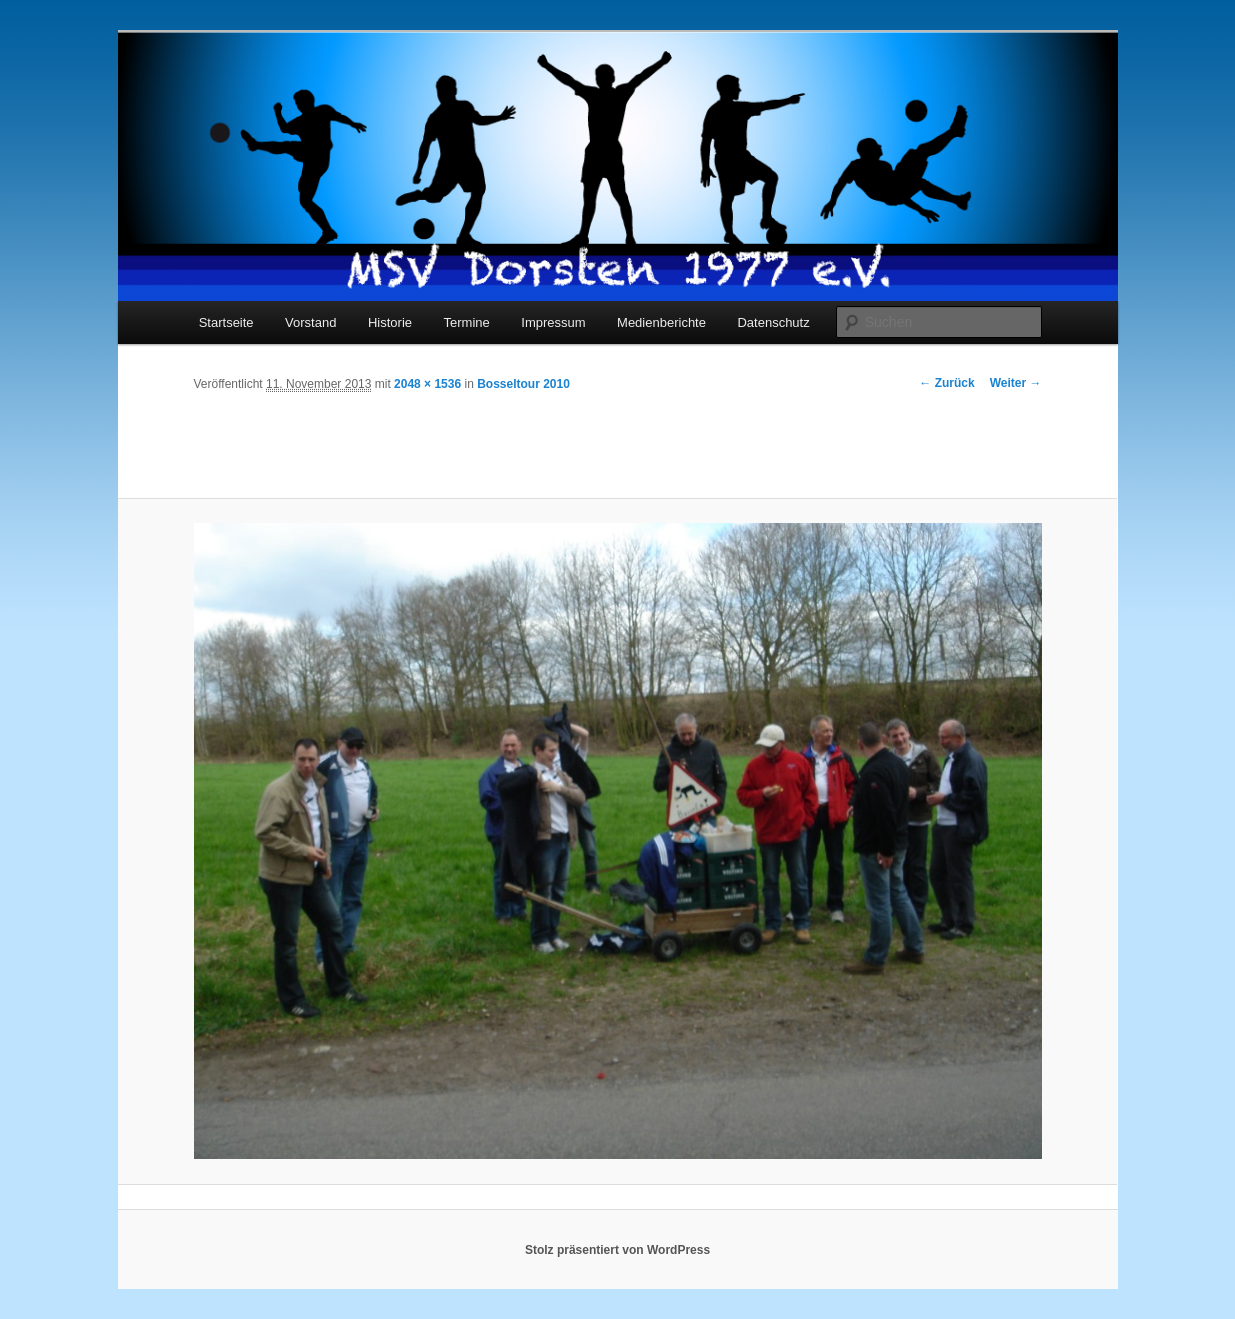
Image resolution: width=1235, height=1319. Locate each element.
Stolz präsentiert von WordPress (617, 1250)
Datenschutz (773, 322)
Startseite (226, 322)
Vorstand (310, 322)
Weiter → (1016, 383)
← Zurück (946, 383)
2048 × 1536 (427, 384)
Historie (390, 322)
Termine (467, 322)
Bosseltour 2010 (523, 384)
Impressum (553, 322)
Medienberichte (661, 322)
